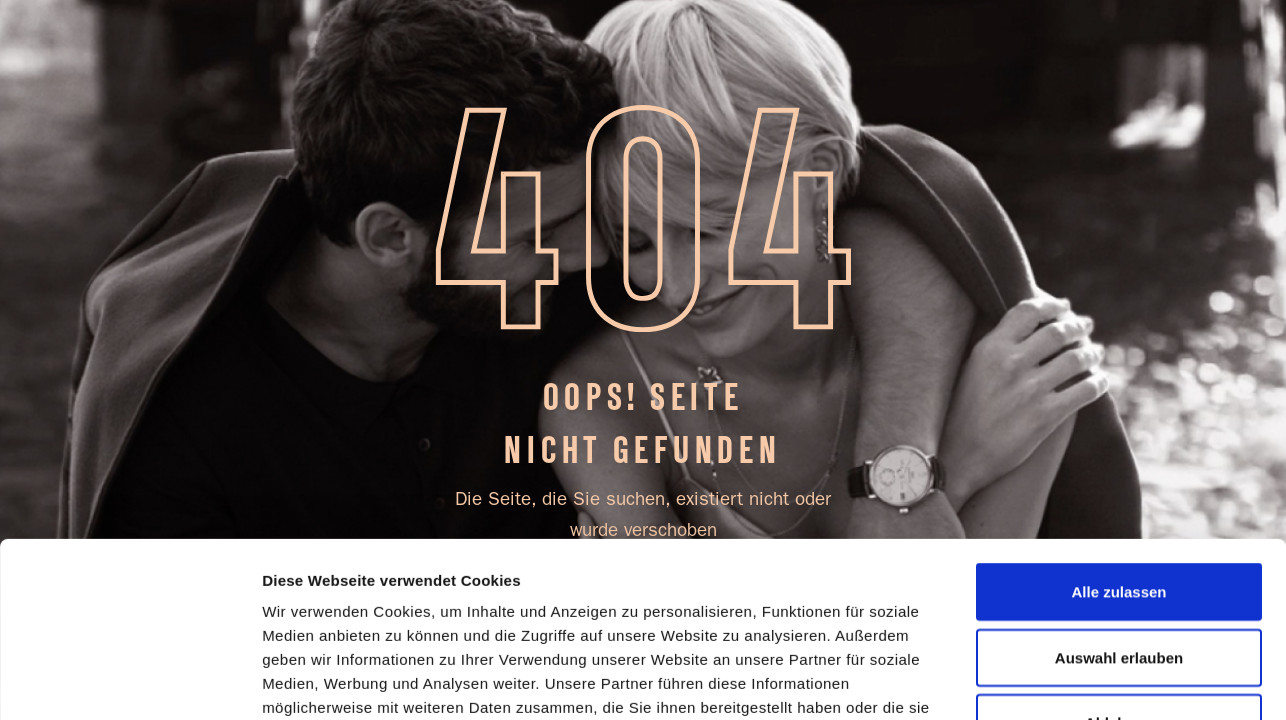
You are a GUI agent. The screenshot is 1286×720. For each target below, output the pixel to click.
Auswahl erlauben (1119, 493)
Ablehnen (1119, 558)
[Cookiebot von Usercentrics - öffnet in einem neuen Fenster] (129, 681)
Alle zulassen (1118, 427)
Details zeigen (312, 680)
